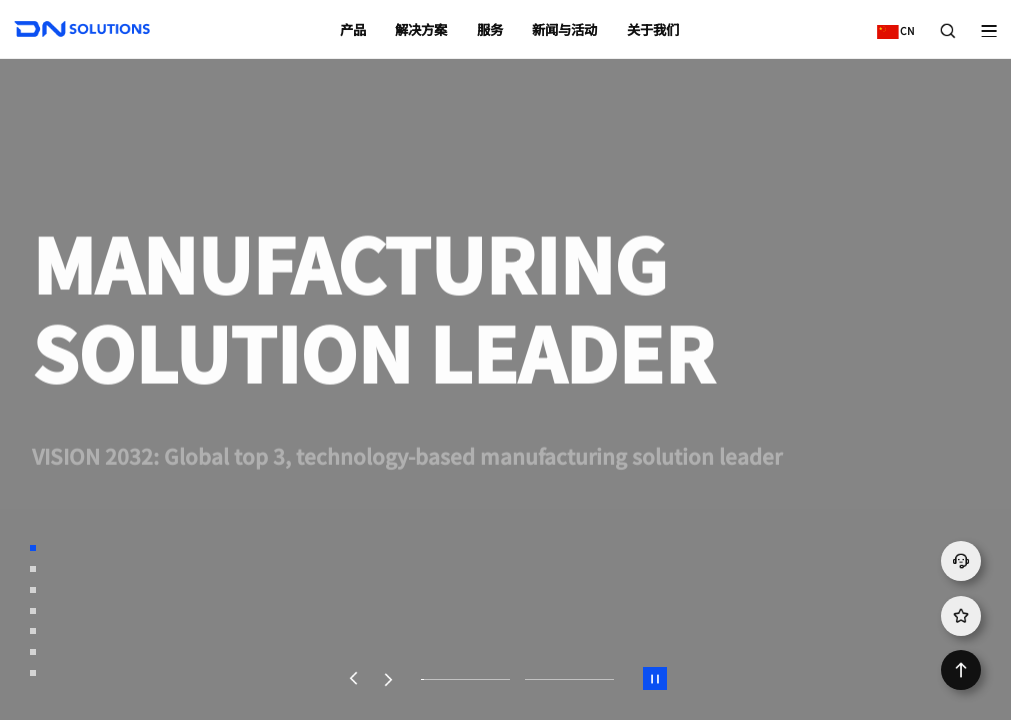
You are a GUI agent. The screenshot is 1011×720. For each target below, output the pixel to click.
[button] (353, 679)
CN (891, 23)
